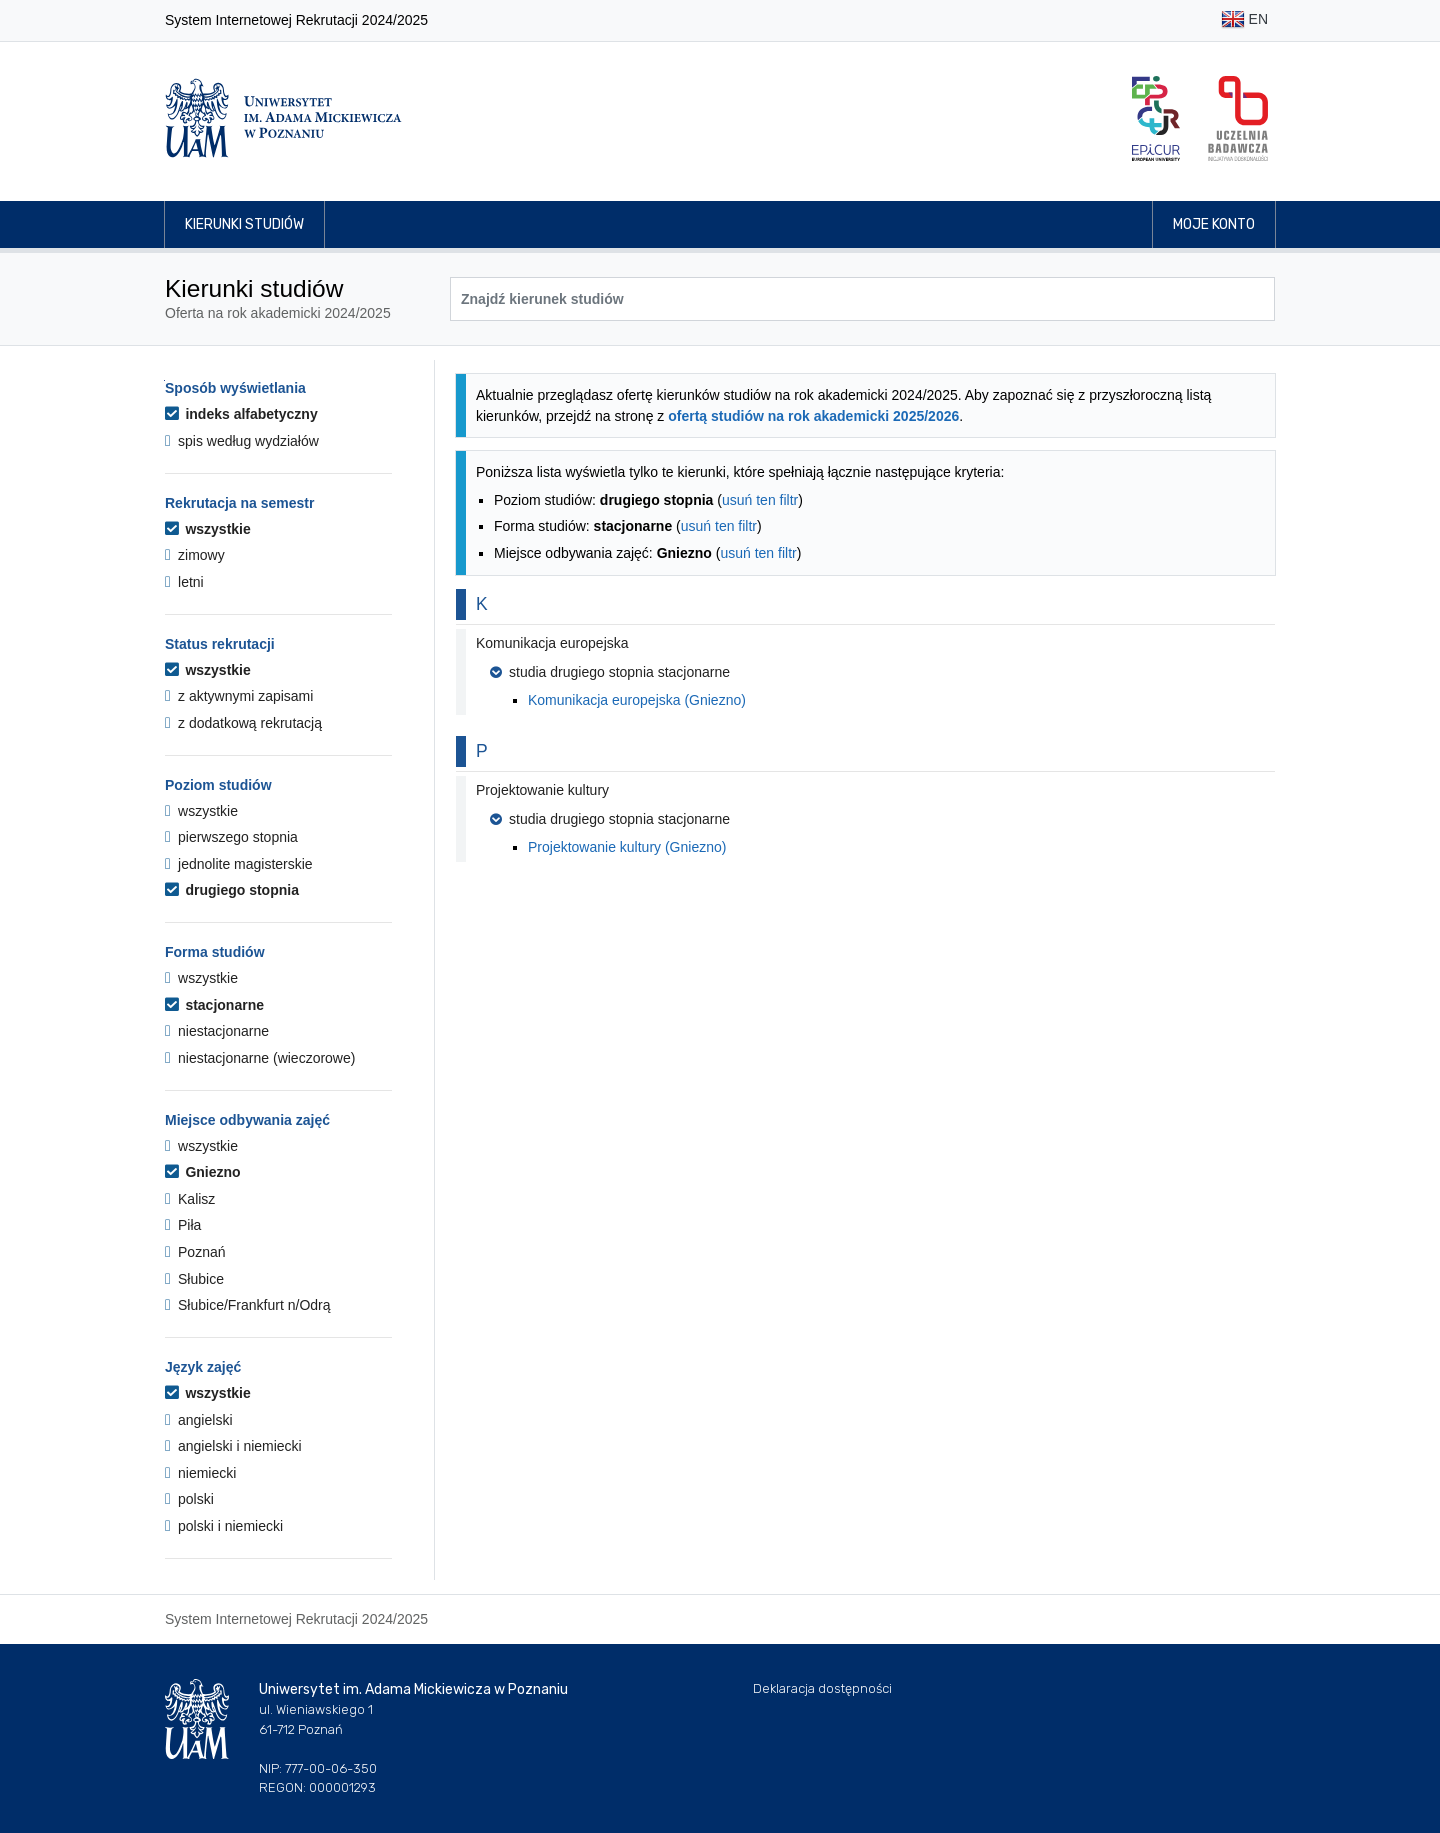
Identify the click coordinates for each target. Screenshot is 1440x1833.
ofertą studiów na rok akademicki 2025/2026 (813, 416)
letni (184, 582)
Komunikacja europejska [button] (552, 643)
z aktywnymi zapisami (239, 696)
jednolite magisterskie (239, 864)
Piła (183, 1225)
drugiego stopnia (232, 890)
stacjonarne (214, 1005)
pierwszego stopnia (231, 837)
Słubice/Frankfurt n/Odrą (248, 1305)
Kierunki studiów (244, 224)
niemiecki (200, 1473)
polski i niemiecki (224, 1526)
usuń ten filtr (760, 500)
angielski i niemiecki (233, 1446)
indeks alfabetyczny (241, 414)
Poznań (195, 1252)
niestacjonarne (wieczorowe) (260, 1058)
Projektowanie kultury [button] (542, 790)
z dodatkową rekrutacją (243, 723)
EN (1244, 20)
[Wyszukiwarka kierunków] (862, 299)
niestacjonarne (217, 1031)
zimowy (195, 555)
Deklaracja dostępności (822, 1688)
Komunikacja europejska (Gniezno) (637, 700)
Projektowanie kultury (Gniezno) (627, 847)
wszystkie (208, 529)
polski (189, 1499)
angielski (199, 1420)
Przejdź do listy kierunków (164, 380)
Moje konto (1214, 224)
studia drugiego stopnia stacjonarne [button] (610, 672)
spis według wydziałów (242, 441)
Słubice (194, 1279)
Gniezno (203, 1172)
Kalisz (190, 1199)
